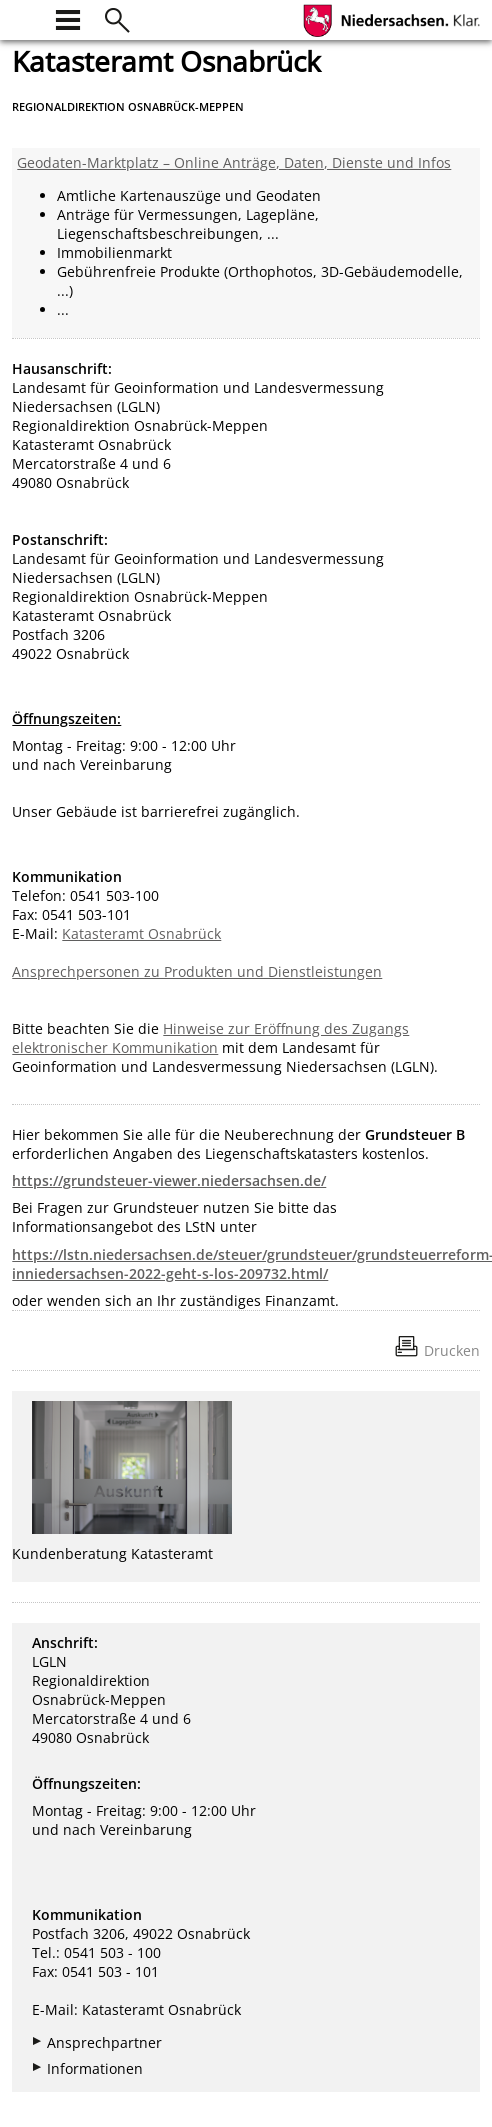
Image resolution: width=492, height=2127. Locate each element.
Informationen (95, 2068)
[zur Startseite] (24, 17)
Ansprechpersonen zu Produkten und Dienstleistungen (197, 971)
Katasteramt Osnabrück (141, 933)
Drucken (452, 1350)
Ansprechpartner (104, 2042)
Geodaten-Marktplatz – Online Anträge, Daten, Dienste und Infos (234, 162)
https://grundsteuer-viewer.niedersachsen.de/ (169, 1180)
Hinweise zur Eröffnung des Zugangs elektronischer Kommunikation (210, 1038)
